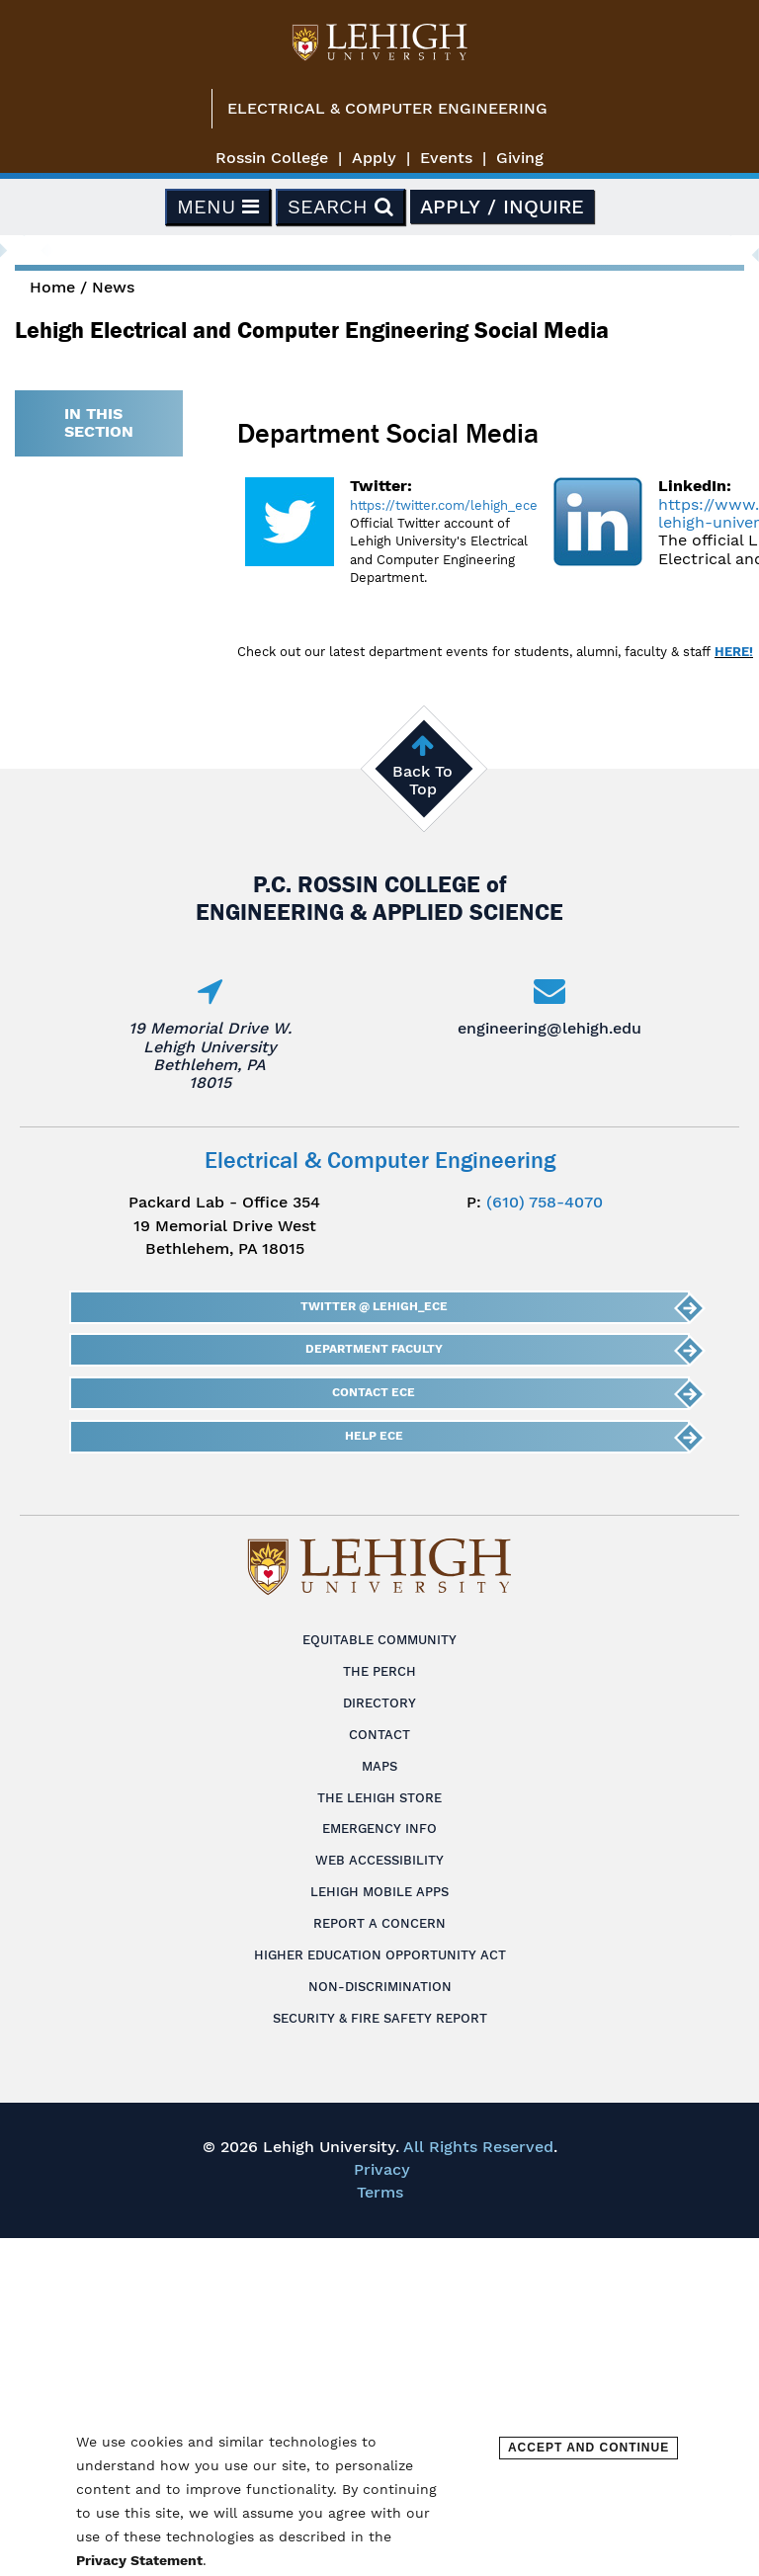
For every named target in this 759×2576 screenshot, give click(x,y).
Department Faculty (374, 1349)
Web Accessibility (379, 1860)
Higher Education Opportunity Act (380, 1955)
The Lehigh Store (379, 1797)
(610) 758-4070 (544, 1202)
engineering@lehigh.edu (549, 1028)
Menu (218, 206)
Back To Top (422, 780)
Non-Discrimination (380, 1986)
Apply (374, 157)
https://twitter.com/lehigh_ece (444, 505)
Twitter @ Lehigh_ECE (374, 1306)
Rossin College (271, 157)
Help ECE (374, 1436)
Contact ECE (373, 1392)
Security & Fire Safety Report (380, 2018)
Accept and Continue (588, 2447)
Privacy (382, 2169)
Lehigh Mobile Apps (379, 1891)
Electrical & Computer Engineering (387, 108)
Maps (379, 1766)
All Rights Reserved (478, 2146)
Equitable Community (379, 1639)
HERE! (734, 651)
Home (52, 287)
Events (446, 157)
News (113, 287)
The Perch (379, 1671)
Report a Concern (379, 1923)
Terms (380, 2192)
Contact (379, 1734)
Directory (379, 1703)
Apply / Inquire (502, 206)
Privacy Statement (139, 2560)
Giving (520, 157)
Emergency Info (379, 1828)
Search (340, 206)
